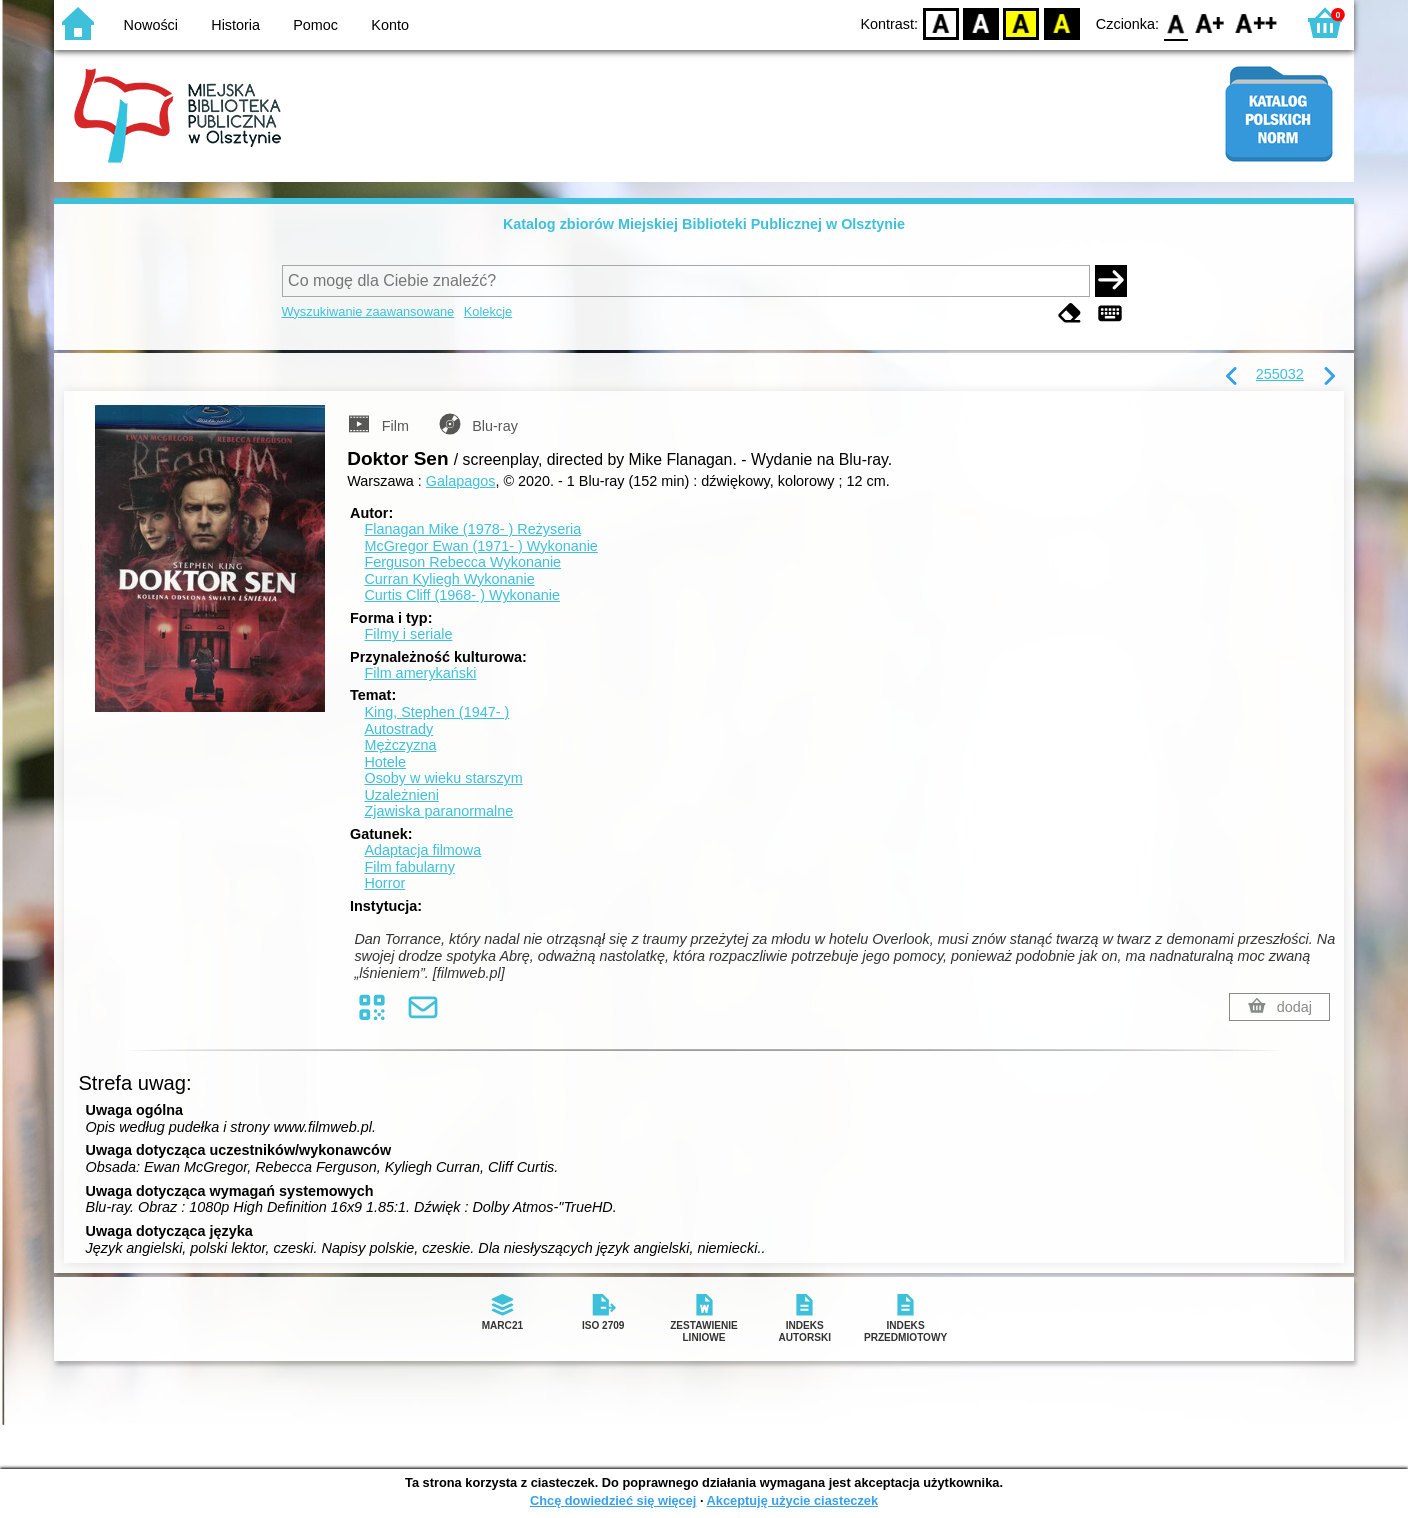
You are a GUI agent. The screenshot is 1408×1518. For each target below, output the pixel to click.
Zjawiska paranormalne (438, 811)
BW (981, 22)
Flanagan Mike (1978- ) (472, 529)
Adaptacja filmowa (422, 850)
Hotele (385, 762)
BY (1061, 22)
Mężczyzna (400, 745)
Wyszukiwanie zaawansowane (368, 311)
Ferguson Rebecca (462, 562)
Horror (384, 883)
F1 (1210, 22)
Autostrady (398, 729)
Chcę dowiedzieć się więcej (613, 1500)
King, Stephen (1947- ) (436, 712)
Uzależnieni (401, 795)
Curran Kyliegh (449, 579)
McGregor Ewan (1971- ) (480, 546)
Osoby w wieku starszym (443, 778)
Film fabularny (409, 867)
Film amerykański (420, 673)
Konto (390, 25)
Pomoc (315, 25)
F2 (1256, 22)
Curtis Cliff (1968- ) (462, 595)
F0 (1175, 22)
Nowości (151, 25)
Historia (235, 25)
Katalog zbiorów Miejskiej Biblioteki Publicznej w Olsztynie (704, 224)
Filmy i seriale (408, 634)
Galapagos (461, 481)
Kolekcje (488, 311)
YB (1021, 22)
